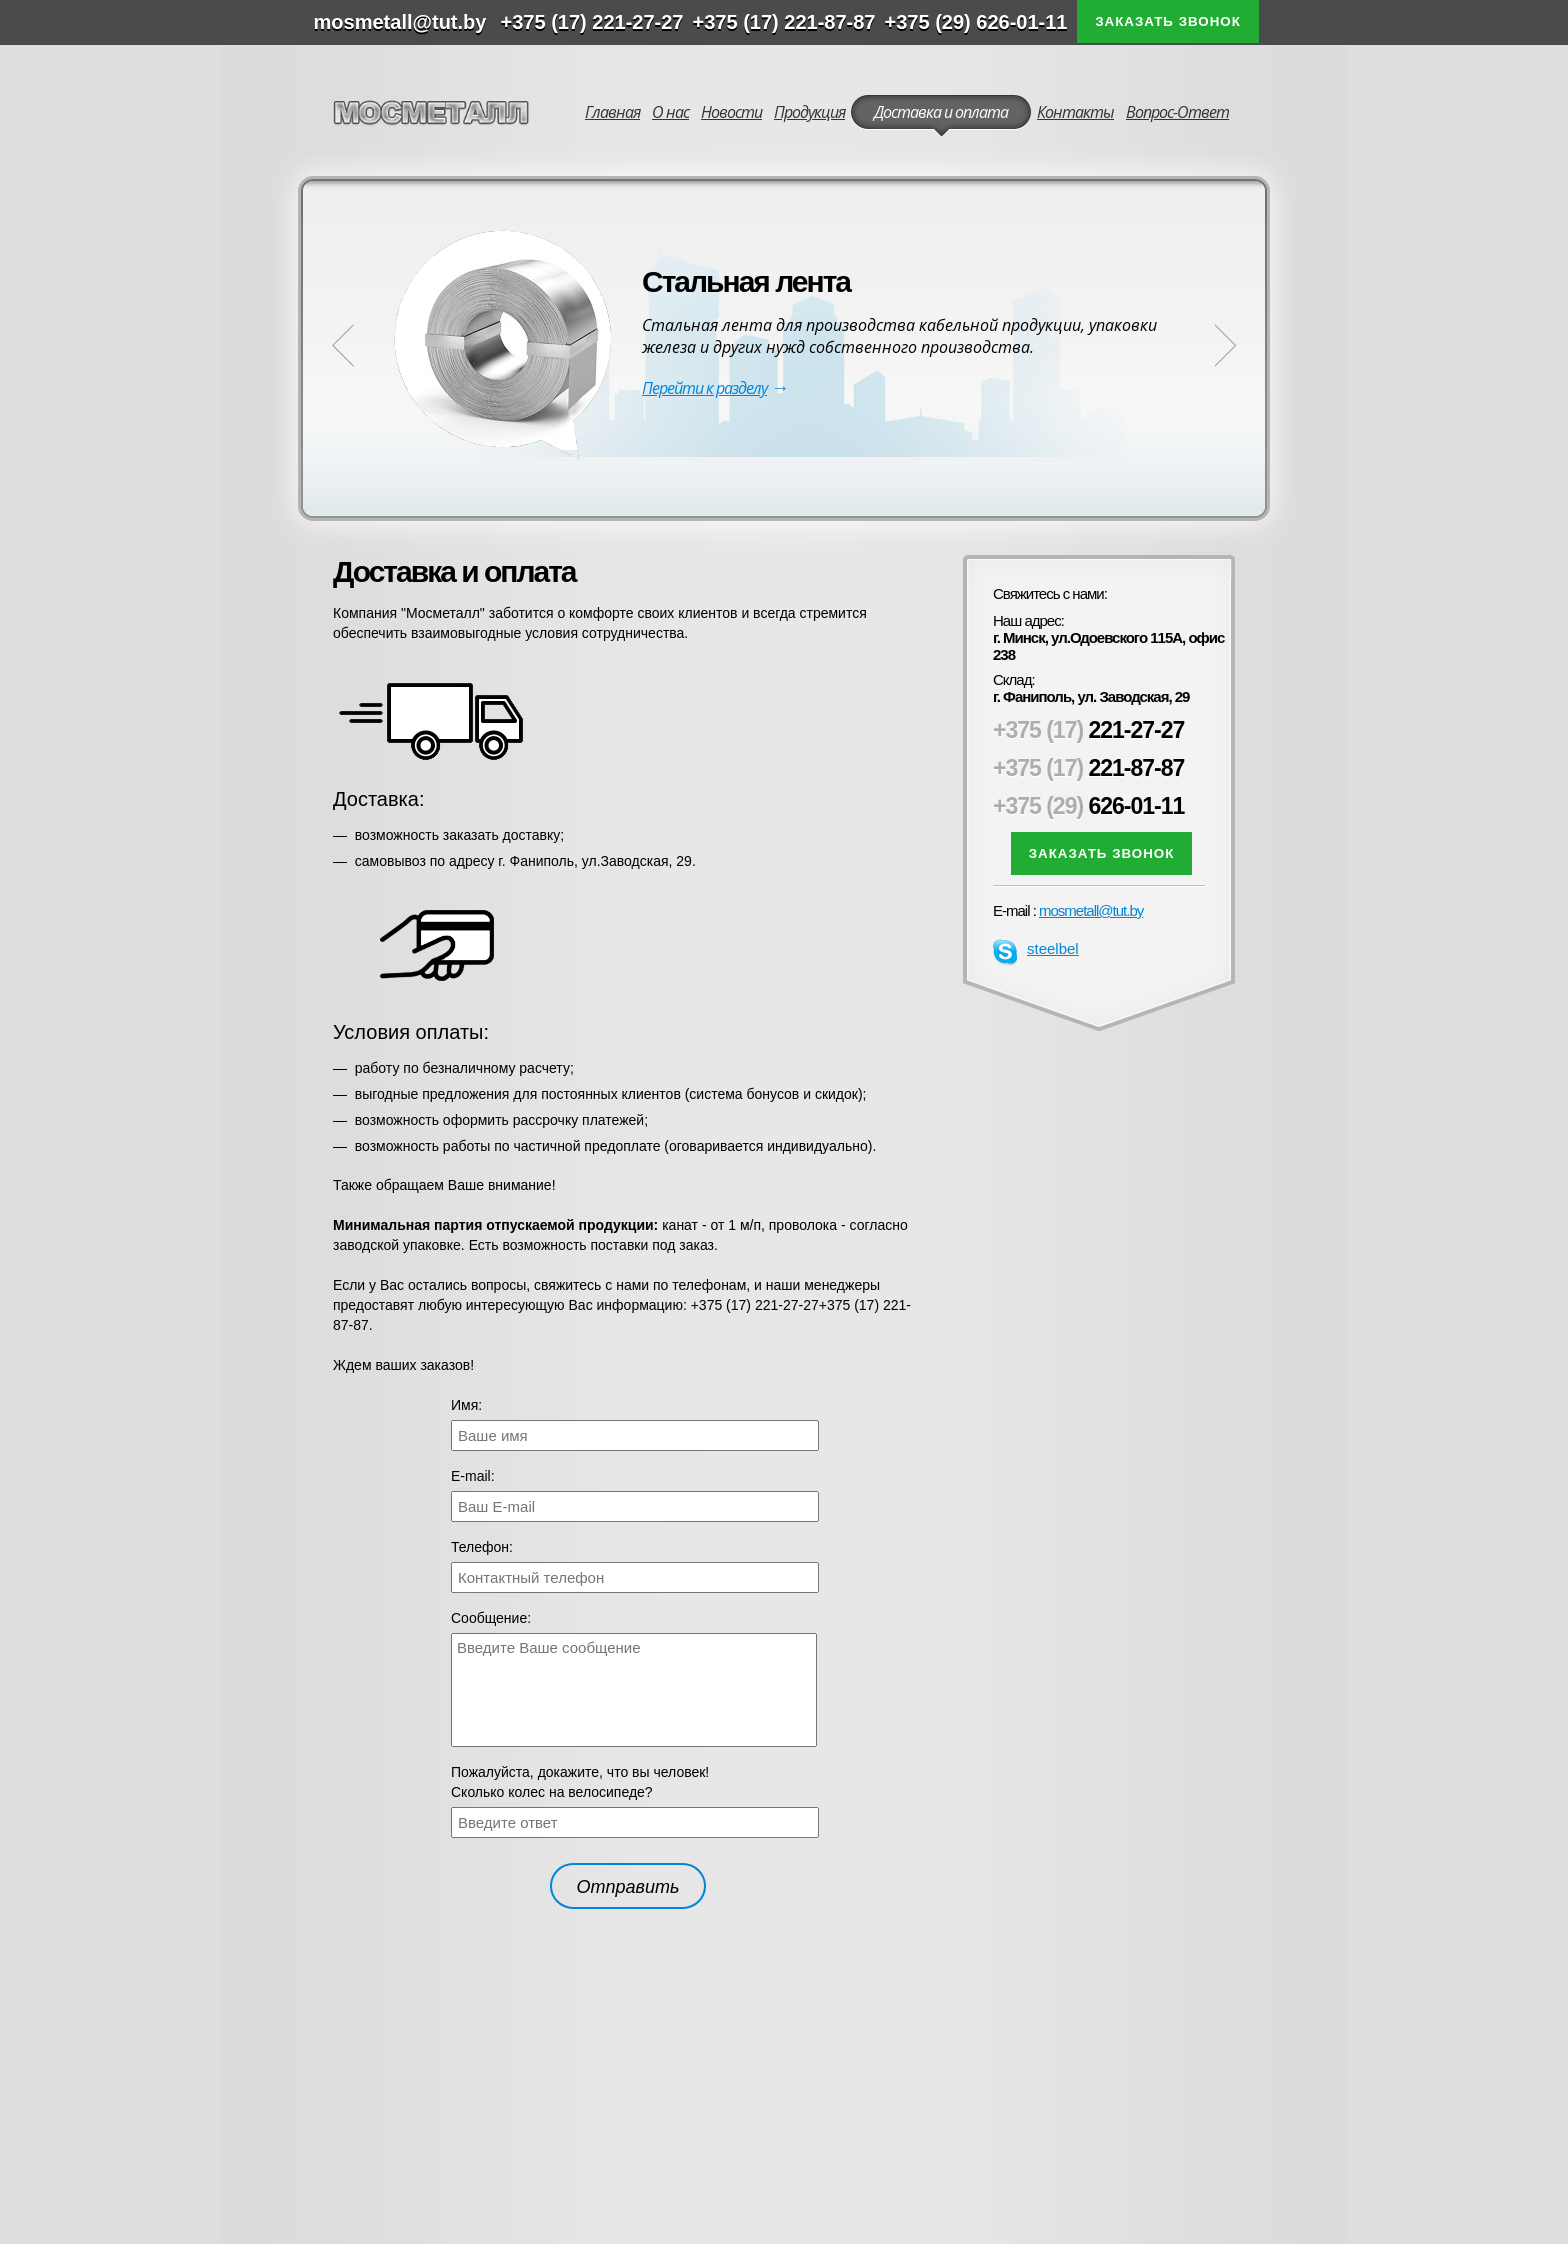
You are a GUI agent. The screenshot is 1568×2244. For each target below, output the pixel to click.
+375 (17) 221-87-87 (784, 22)
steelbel (1036, 949)
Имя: (466, 1405)
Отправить (628, 1887)
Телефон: (482, 1547)
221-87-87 (1088, 768)
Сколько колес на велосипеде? (552, 1792)
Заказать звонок (1168, 21)
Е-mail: (473, 1476)
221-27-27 (1088, 730)
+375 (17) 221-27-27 (592, 22)
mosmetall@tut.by (1091, 910)
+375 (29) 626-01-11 (976, 22)
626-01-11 (1088, 806)
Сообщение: (491, 1618)
